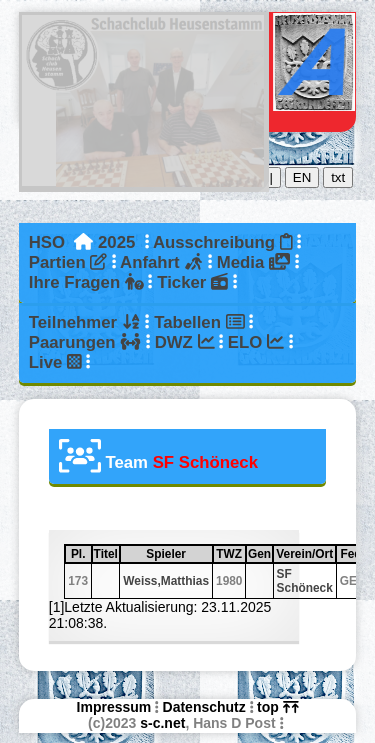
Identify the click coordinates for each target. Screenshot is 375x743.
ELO (256, 342)
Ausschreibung (222, 242)
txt (338, 177)
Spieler (178, 554)
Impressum (114, 707)
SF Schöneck (305, 581)
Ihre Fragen (86, 282)
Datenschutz (204, 707)
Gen (259, 554)
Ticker (192, 282)
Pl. (80, 554)
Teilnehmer (85, 322)
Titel (106, 554)
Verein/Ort (305, 554)
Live (55, 362)
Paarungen (85, 342)
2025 (116, 242)
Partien (68, 262)
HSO (47, 242)
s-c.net (162, 723)
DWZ (185, 342)
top (277, 707)
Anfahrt (161, 262)
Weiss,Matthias (166, 581)
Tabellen (199, 322)
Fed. (353, 554)
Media (253, 262)
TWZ (230, 554)
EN (302, 177)
